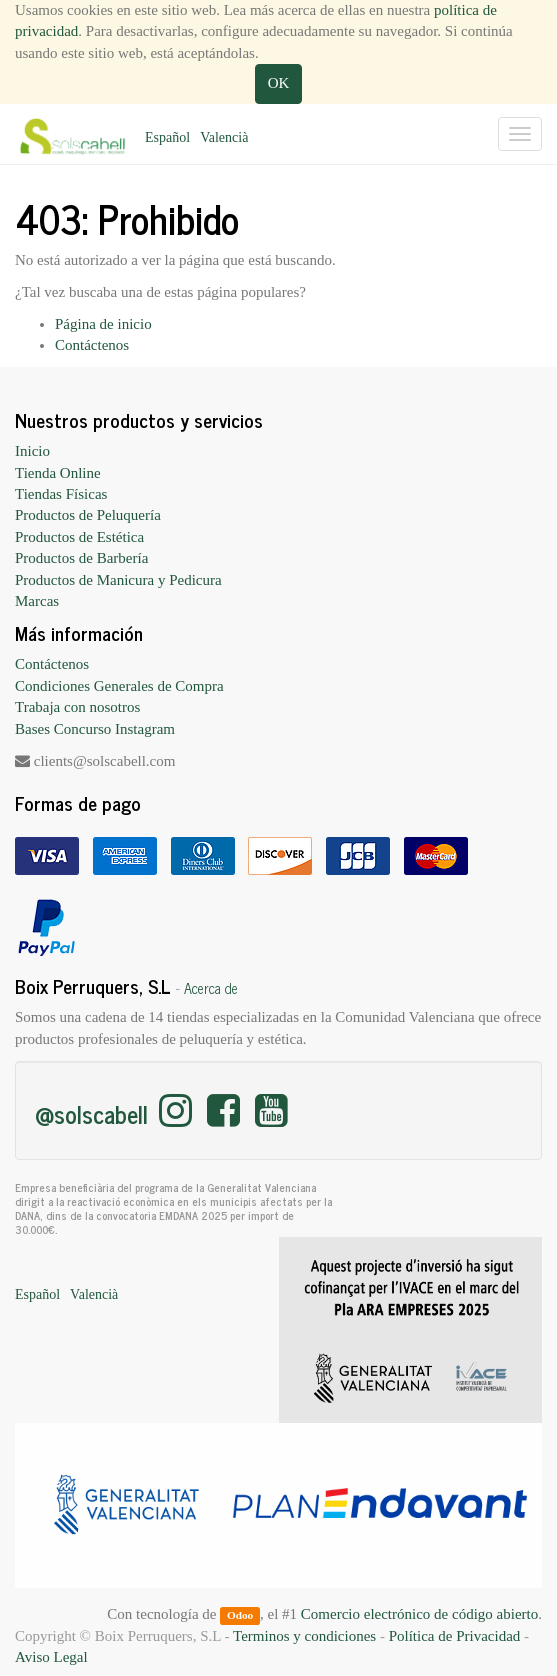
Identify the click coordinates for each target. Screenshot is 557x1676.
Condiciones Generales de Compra (119, 686)
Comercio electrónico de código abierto (419, 1614)
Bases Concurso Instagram (95, 729)
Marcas (37, 601)
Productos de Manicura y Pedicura (118, 580)
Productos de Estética (79, 537)
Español (167, 137)
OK (279, 83)
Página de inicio (103, 324)
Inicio (32, 451)
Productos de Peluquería (88, 515)
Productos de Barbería (81, 558)
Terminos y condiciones (304, 1636)
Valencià (224, 137)
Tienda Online (58, 473)
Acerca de (211, 988)
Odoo (240, 1615)
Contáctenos (92, 345)
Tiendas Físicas (61, 494)
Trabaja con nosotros (77, 707)
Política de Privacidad (455, 1636)
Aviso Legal (51, 1657)
